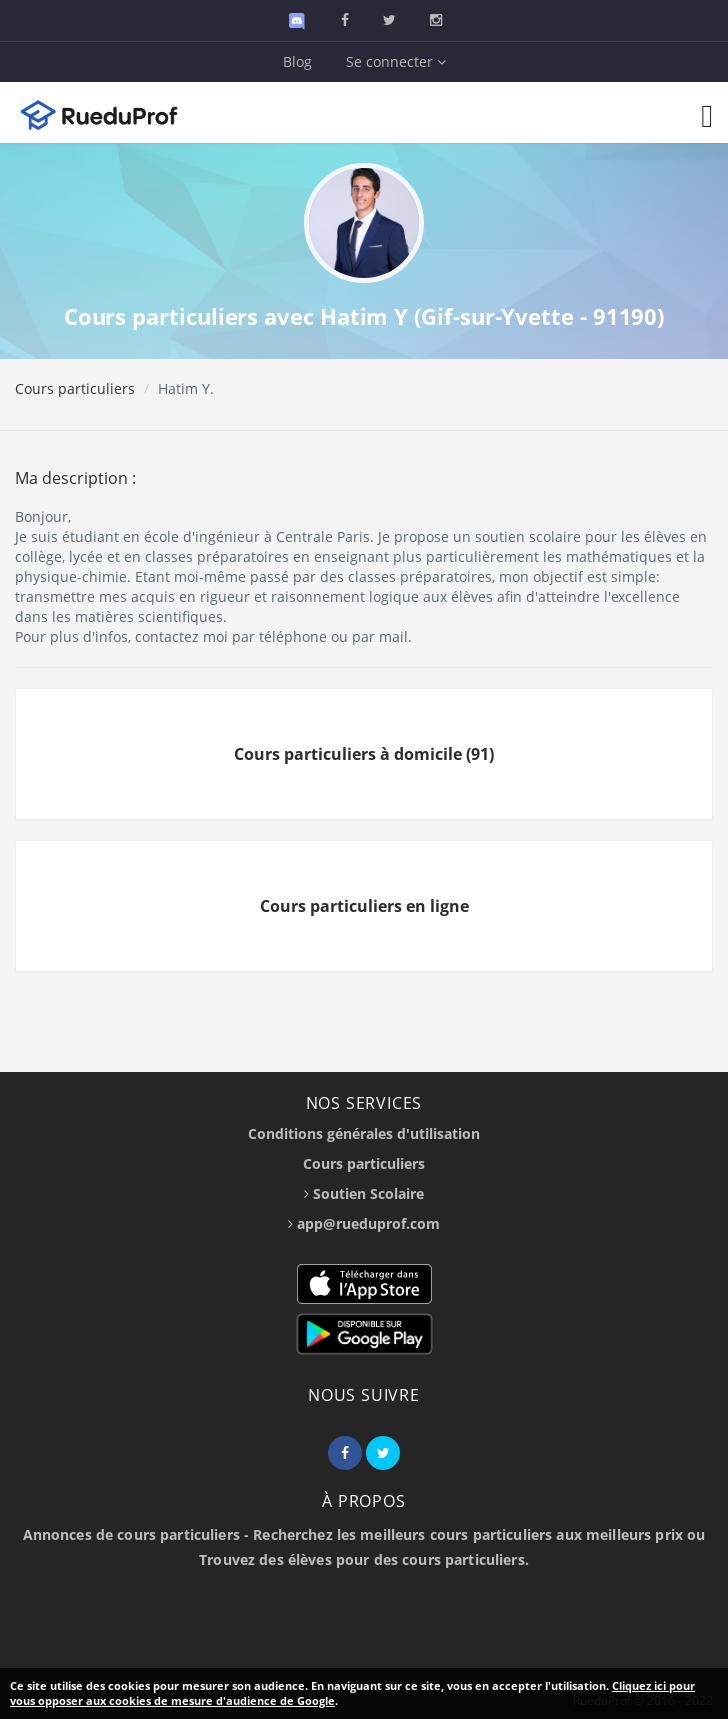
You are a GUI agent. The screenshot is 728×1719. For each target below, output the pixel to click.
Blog (297, 61)
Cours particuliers (75, 388)
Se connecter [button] (396, 61)
